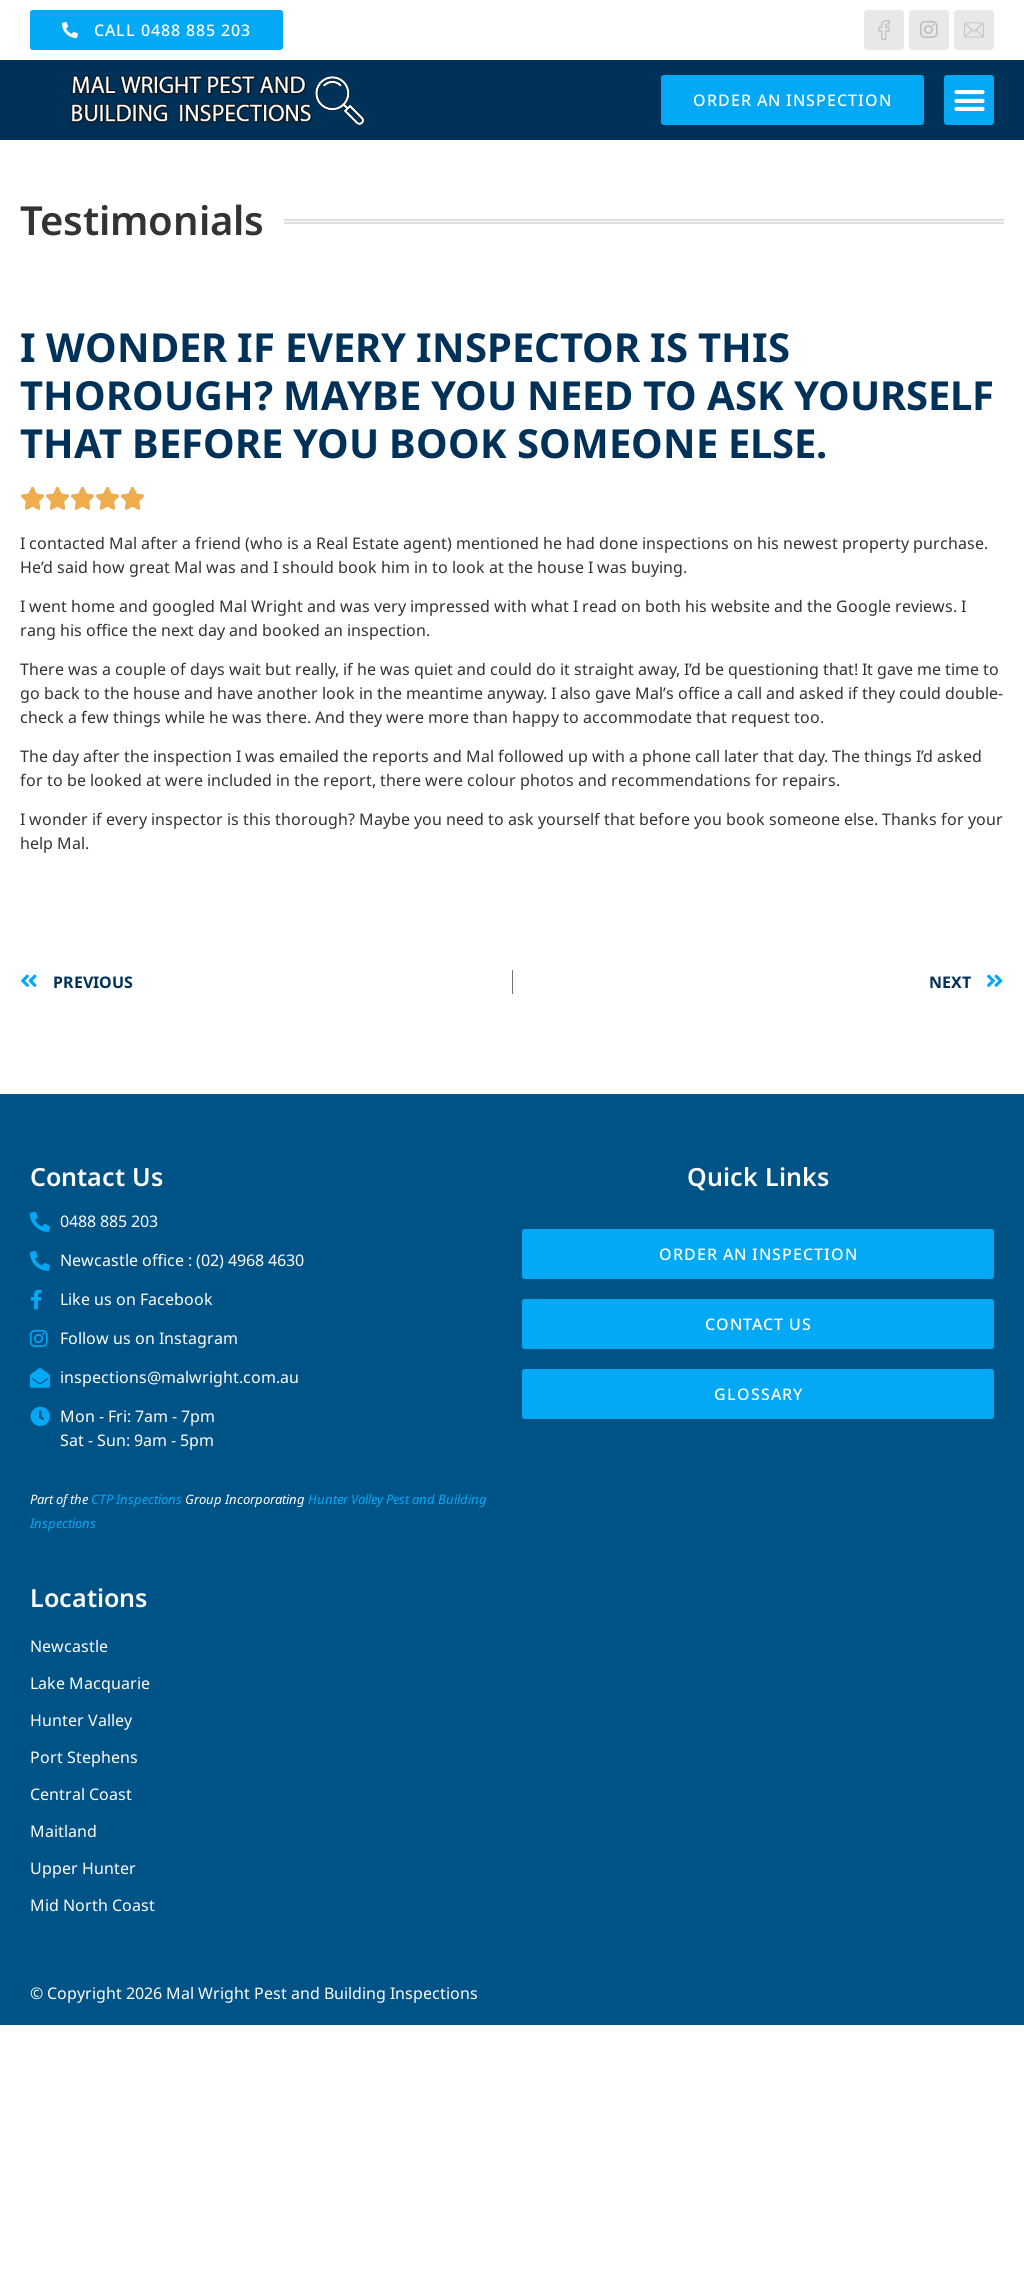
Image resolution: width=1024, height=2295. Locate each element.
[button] (969, 100)
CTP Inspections (136, 1499)
